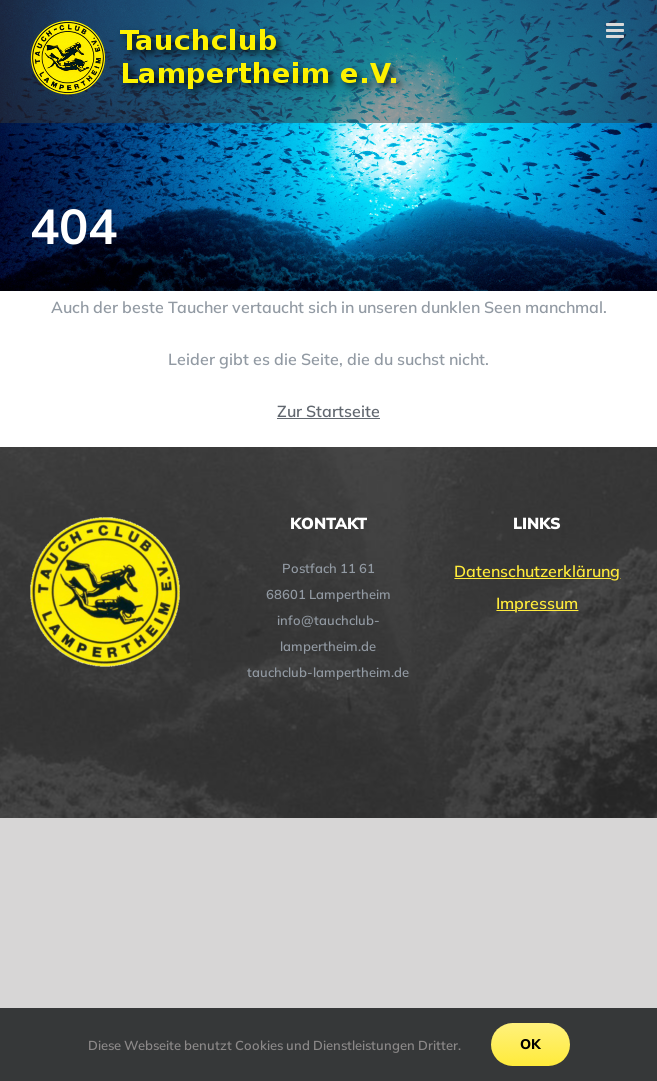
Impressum (537, 603)
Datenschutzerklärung (537, 571)
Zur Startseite (328, 411)
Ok (530, 1044)
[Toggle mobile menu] (616, 30)
